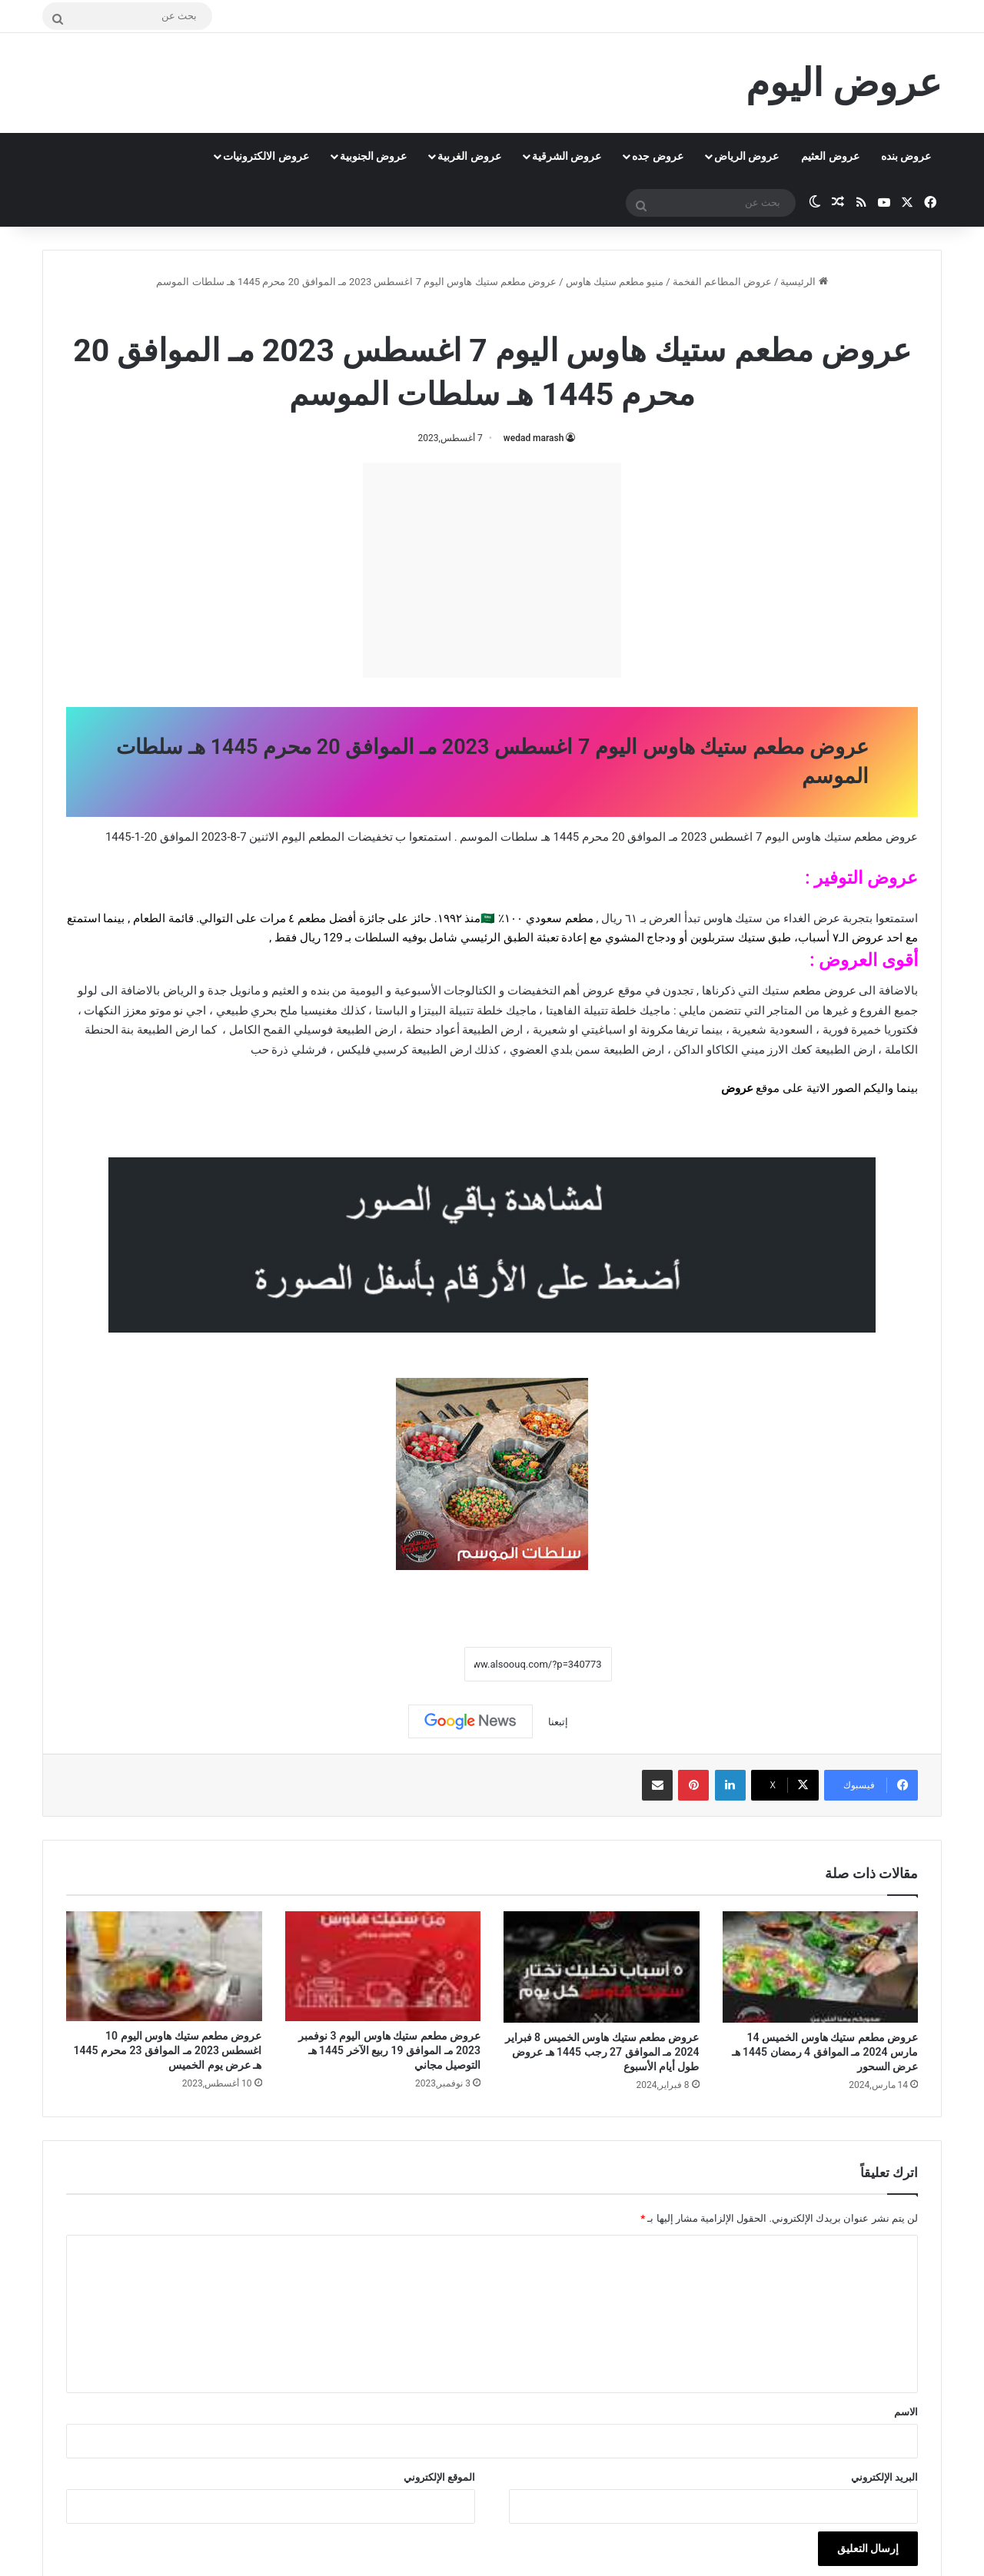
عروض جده (657, 156)
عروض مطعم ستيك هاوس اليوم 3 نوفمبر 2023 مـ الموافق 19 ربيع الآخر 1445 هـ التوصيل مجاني (389, 2050)
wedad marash (534, 438)
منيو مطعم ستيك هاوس (615, 281)
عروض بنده (906, 156)
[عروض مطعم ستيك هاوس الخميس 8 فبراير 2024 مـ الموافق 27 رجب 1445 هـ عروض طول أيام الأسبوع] (602, 1966)
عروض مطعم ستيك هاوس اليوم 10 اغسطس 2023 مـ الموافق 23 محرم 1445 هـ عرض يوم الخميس (168, 2050)
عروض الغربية (468, 156)
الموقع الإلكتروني (439, 2477)
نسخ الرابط (416, 1664)
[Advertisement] (492, 570)
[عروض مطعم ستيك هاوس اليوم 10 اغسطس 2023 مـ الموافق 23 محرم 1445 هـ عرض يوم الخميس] (164, 1966)
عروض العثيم (830, 156)
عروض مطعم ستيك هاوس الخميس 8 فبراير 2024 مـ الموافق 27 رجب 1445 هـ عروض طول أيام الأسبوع (602, 2052)
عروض (737, 1088)
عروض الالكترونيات (265, 156)
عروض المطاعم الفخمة (722, 281)
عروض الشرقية (566, 156)
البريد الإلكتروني (884, 2477)
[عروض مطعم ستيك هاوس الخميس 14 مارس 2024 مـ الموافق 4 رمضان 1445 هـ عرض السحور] (821, 1966)
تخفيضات (370, 837)
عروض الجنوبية (373, 156)
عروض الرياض (746, 156)
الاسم (906, 2412)
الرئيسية (803, 281)
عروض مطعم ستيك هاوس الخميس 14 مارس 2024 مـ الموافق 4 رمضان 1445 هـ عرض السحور (825, 2052)
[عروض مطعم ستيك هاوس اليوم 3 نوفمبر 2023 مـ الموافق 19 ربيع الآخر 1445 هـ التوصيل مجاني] (383, 1966)
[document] (492, 982)
